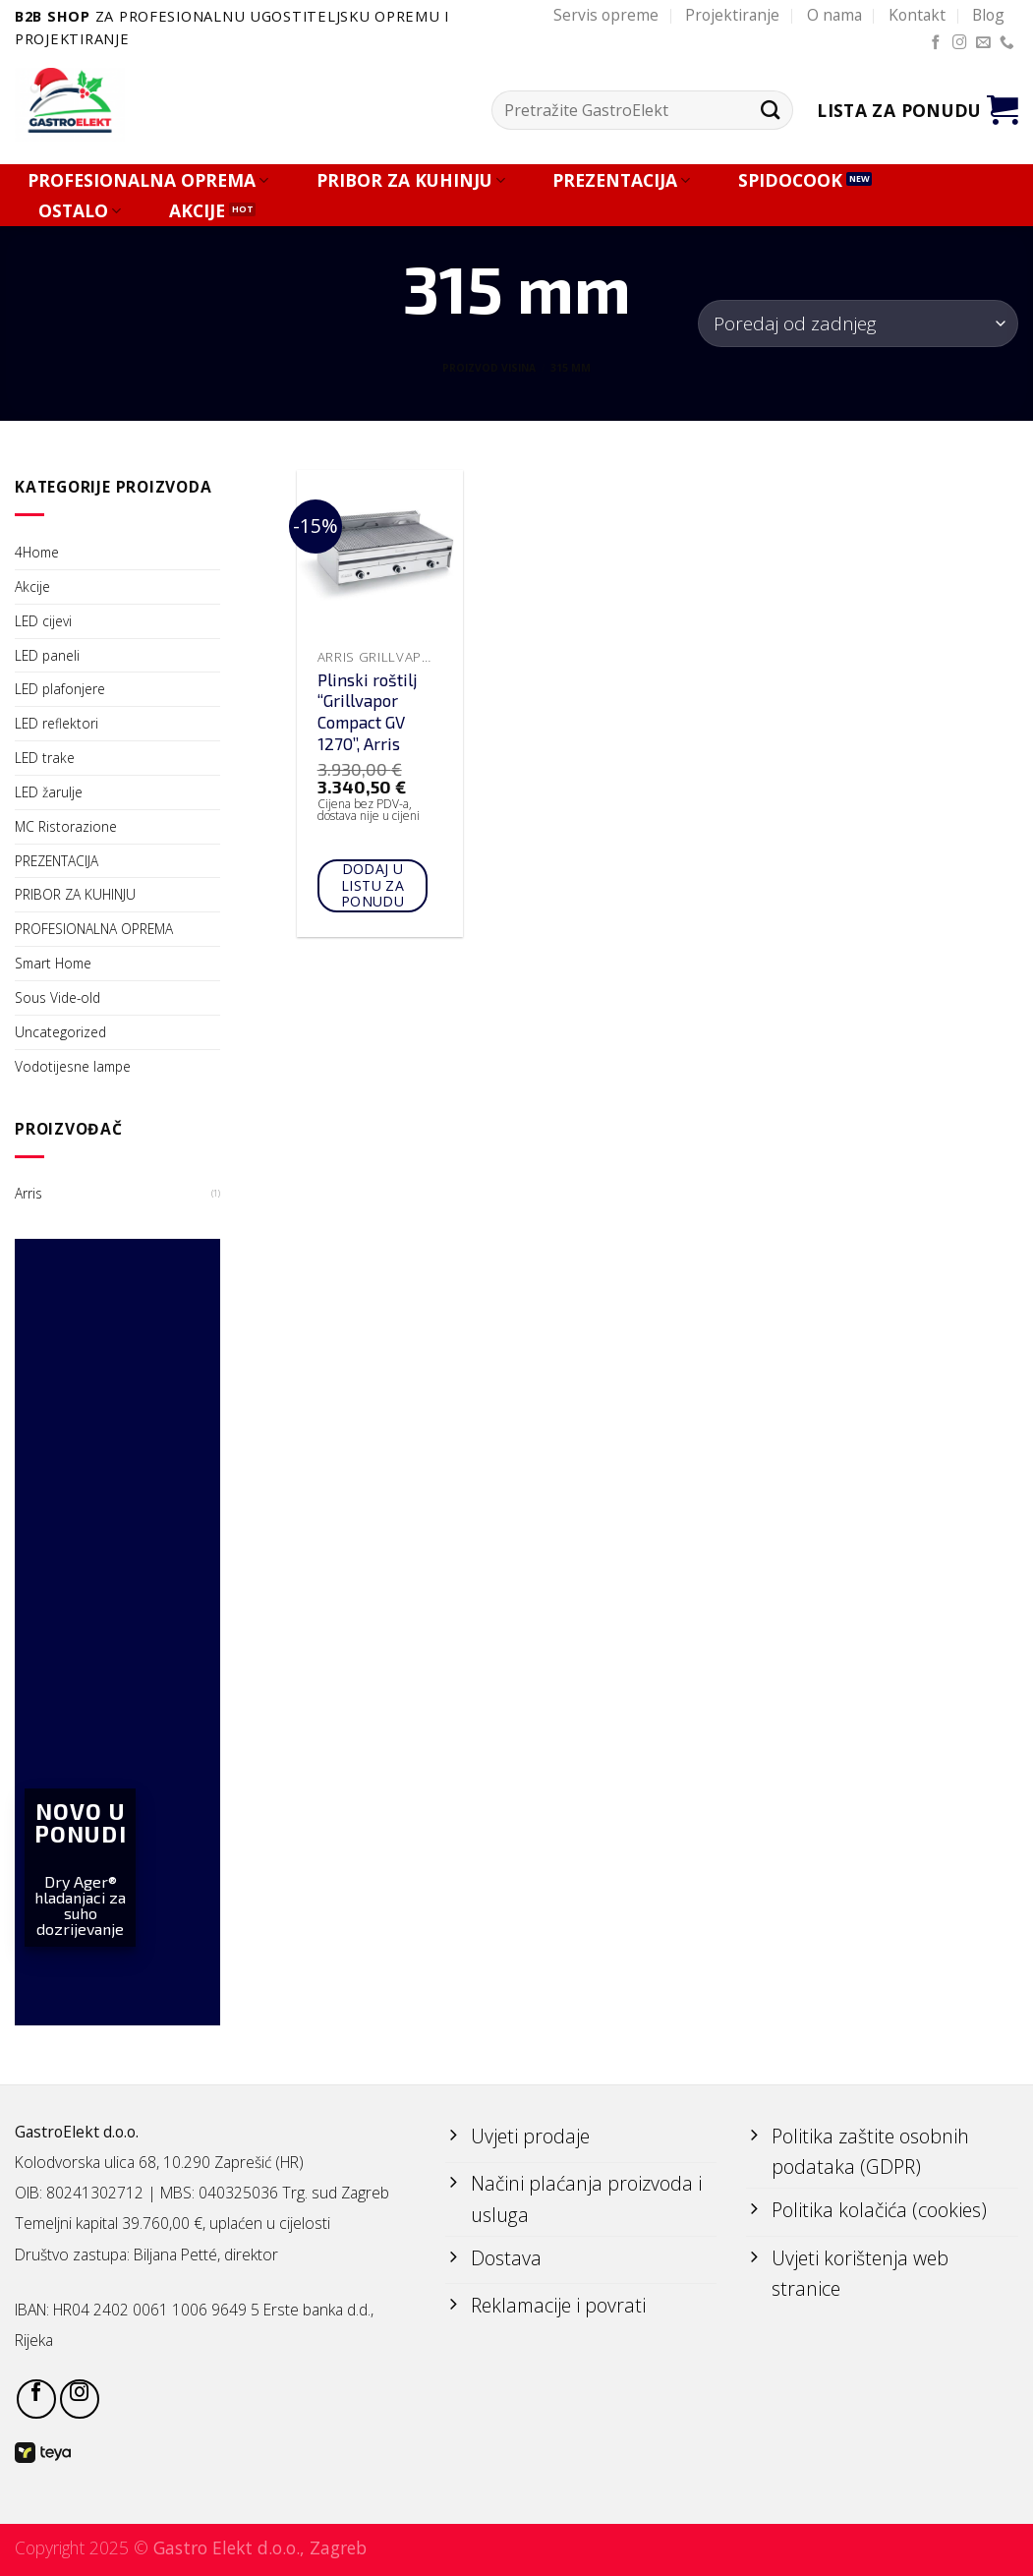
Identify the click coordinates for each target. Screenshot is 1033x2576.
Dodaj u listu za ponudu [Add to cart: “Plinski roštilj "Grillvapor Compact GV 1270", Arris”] (373, 885)
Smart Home (53, 963)
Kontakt (917, 15)
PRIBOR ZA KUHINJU (410, 180)
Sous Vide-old (57, 997)
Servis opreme (606, 15)
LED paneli (47, 655)
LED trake (45, 757)
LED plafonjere (60, 688)
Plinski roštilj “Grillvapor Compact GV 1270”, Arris (367, 712)
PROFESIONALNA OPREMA (148, 180)
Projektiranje (732, 15)
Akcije (32, 586)
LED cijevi (43, 621)
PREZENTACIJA (621, 180)
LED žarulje (49, 792)
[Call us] (1007, 43)
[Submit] (770, 110)
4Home (37, 552)
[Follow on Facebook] (936, 43)
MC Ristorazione (66, 826)
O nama (834, 15)
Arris (28, 1193)
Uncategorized (60, 1032)
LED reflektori (56, 723)
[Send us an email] (983, 43)
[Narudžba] (858, 323)
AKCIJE (197, 211)
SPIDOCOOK (790, 180)
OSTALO (79, 211)
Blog (988, 15)
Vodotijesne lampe (73, 1066)
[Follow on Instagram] (959, 43)
